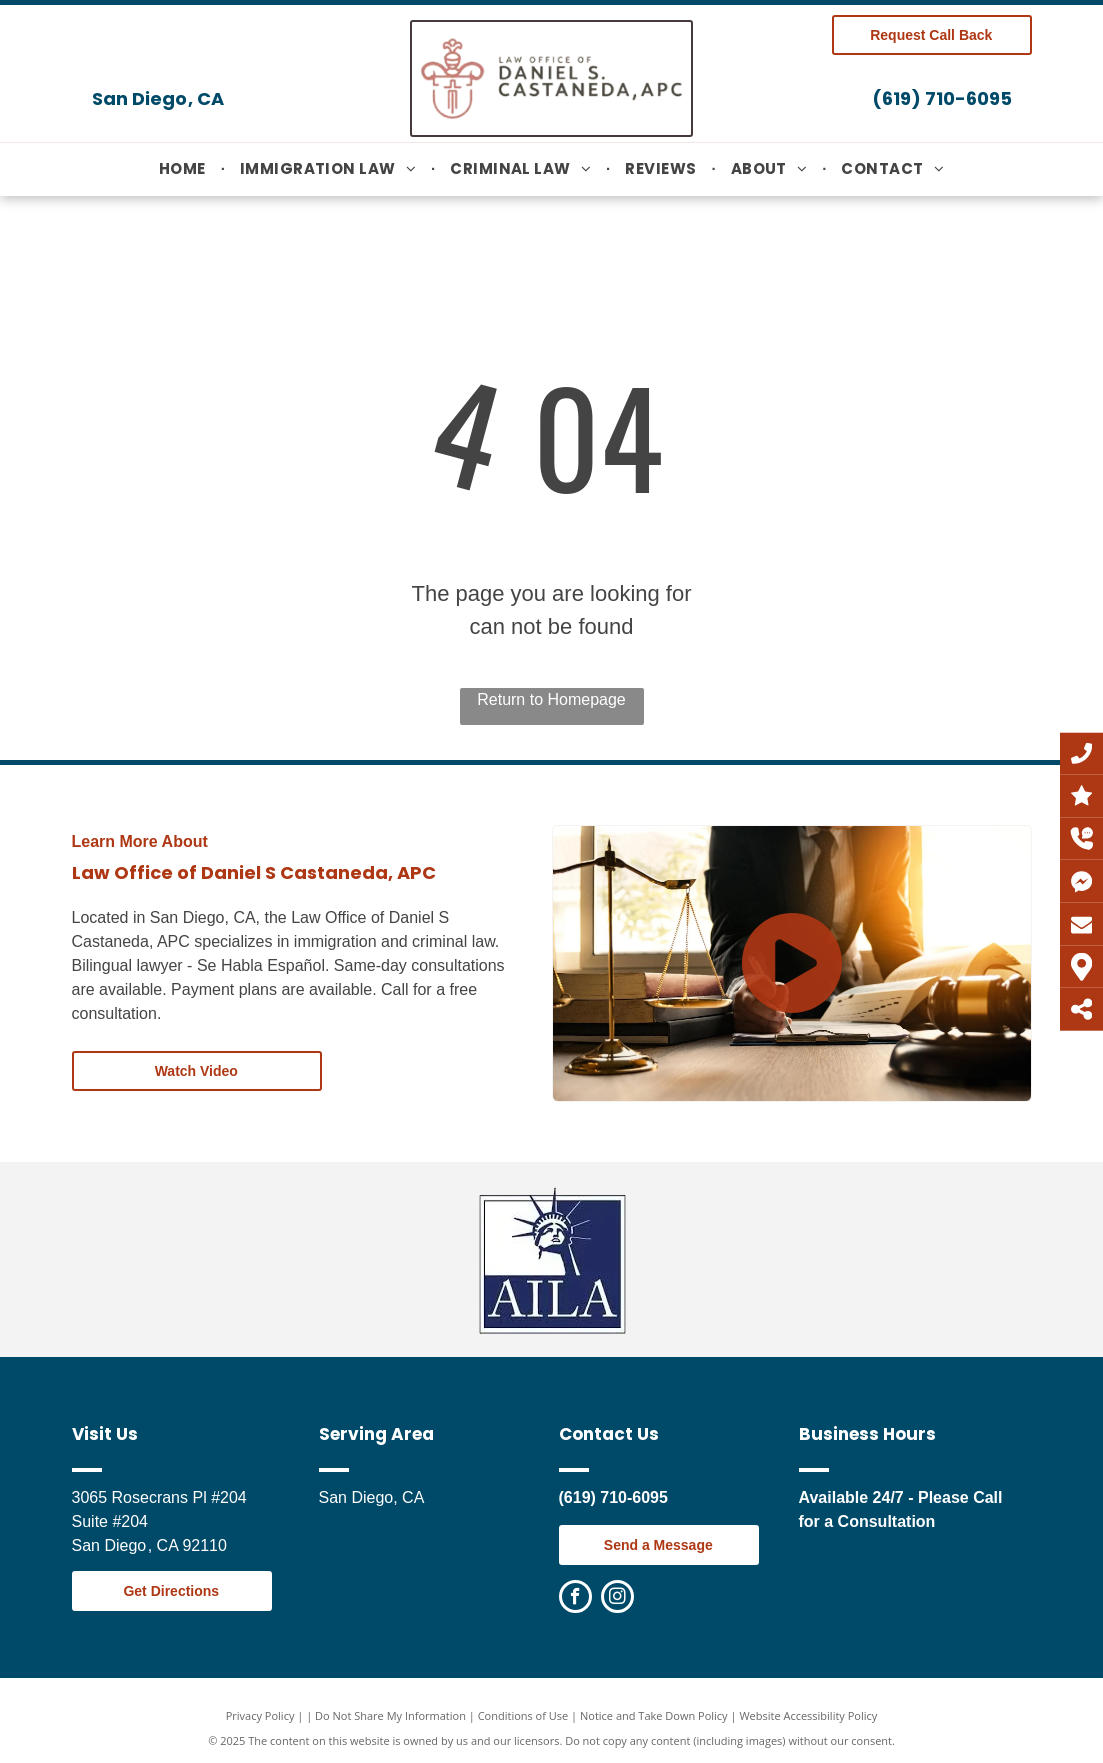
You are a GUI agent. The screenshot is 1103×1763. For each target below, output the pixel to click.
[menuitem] (184, 169)
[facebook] (575, 1599)
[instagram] (617, 1599)
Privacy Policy (260, 1715)
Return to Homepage (551, 699)
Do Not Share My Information (390, 1715)
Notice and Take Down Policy (654, 1715)
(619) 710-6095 (942, 98)
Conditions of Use (523, 1715)
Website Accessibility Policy (808, 1715)
